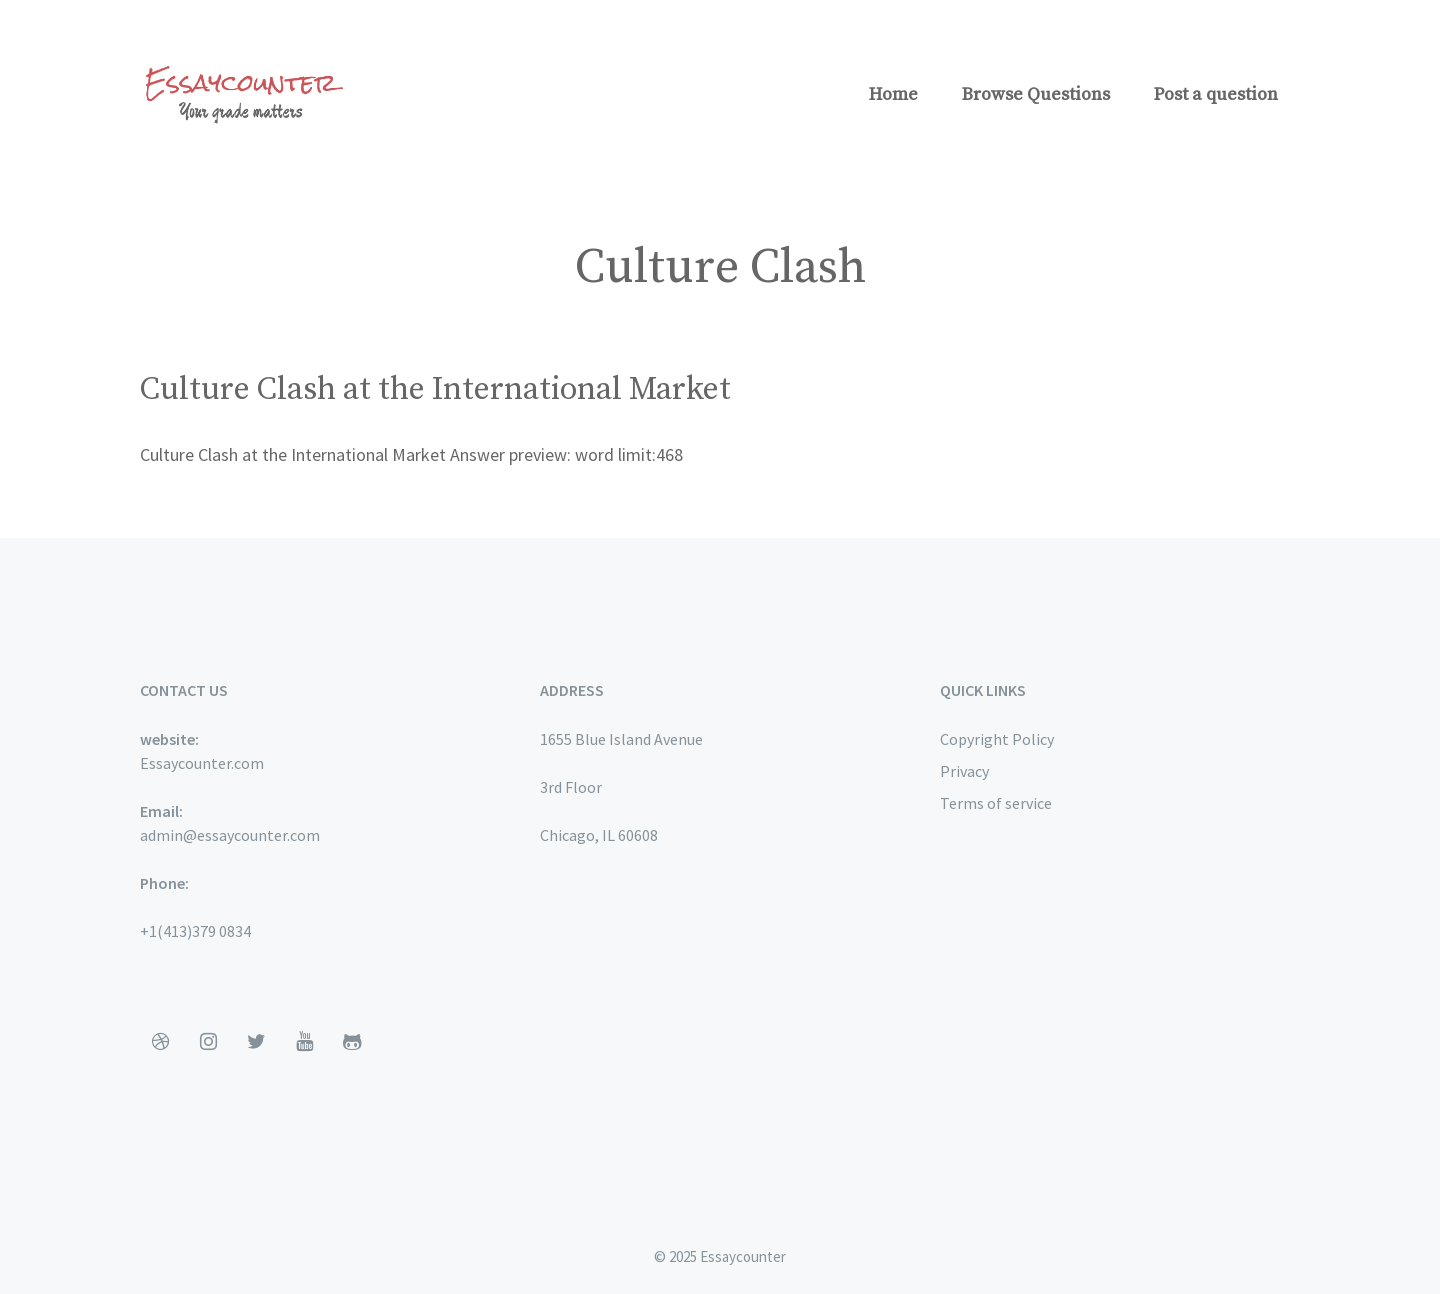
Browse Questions (1036, 94)
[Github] (352, 1042)
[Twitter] (256, 1042)
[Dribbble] (160, 1042)
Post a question (1216, 94)
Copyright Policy (997, 739)
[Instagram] (208, 1042)
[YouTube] (304, 1042)
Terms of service (996, 803)
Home (893, 94)
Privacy (964, 771)
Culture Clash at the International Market (435, 390)
